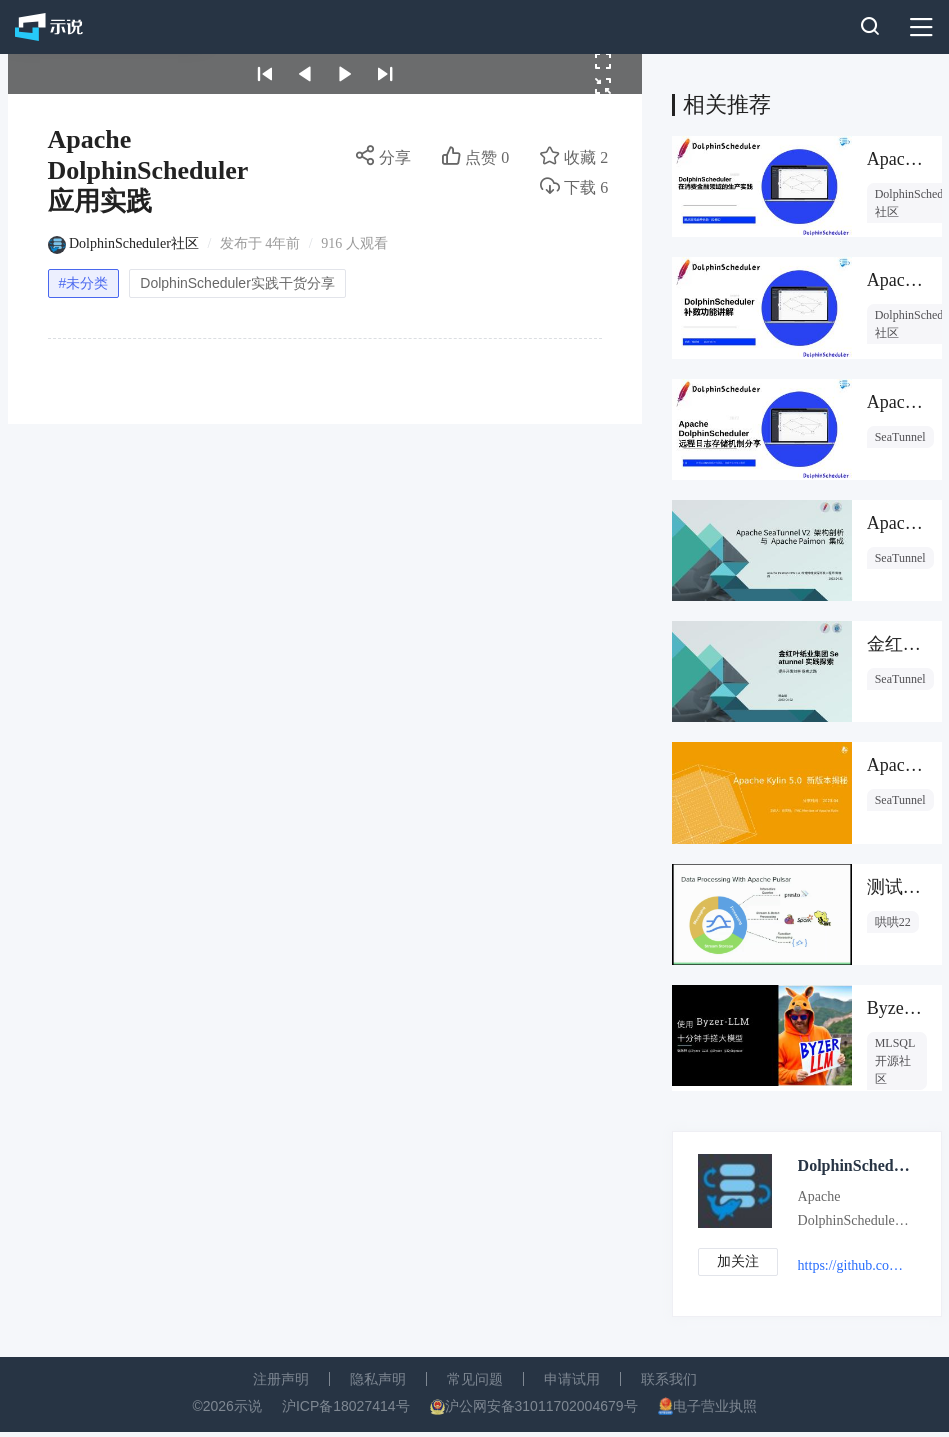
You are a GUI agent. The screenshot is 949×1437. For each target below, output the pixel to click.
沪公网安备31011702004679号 (541, 1406)
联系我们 (669, 1379)
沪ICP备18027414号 (346, 1406)
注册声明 (281, 1379)
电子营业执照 (715, 1406)
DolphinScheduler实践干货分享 (237, 283)
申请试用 (572, 1379)
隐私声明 (378, 1379)
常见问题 (475, 1379)
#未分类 (84, 283)
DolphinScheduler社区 (134, 243)
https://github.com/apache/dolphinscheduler (854, 1265)
